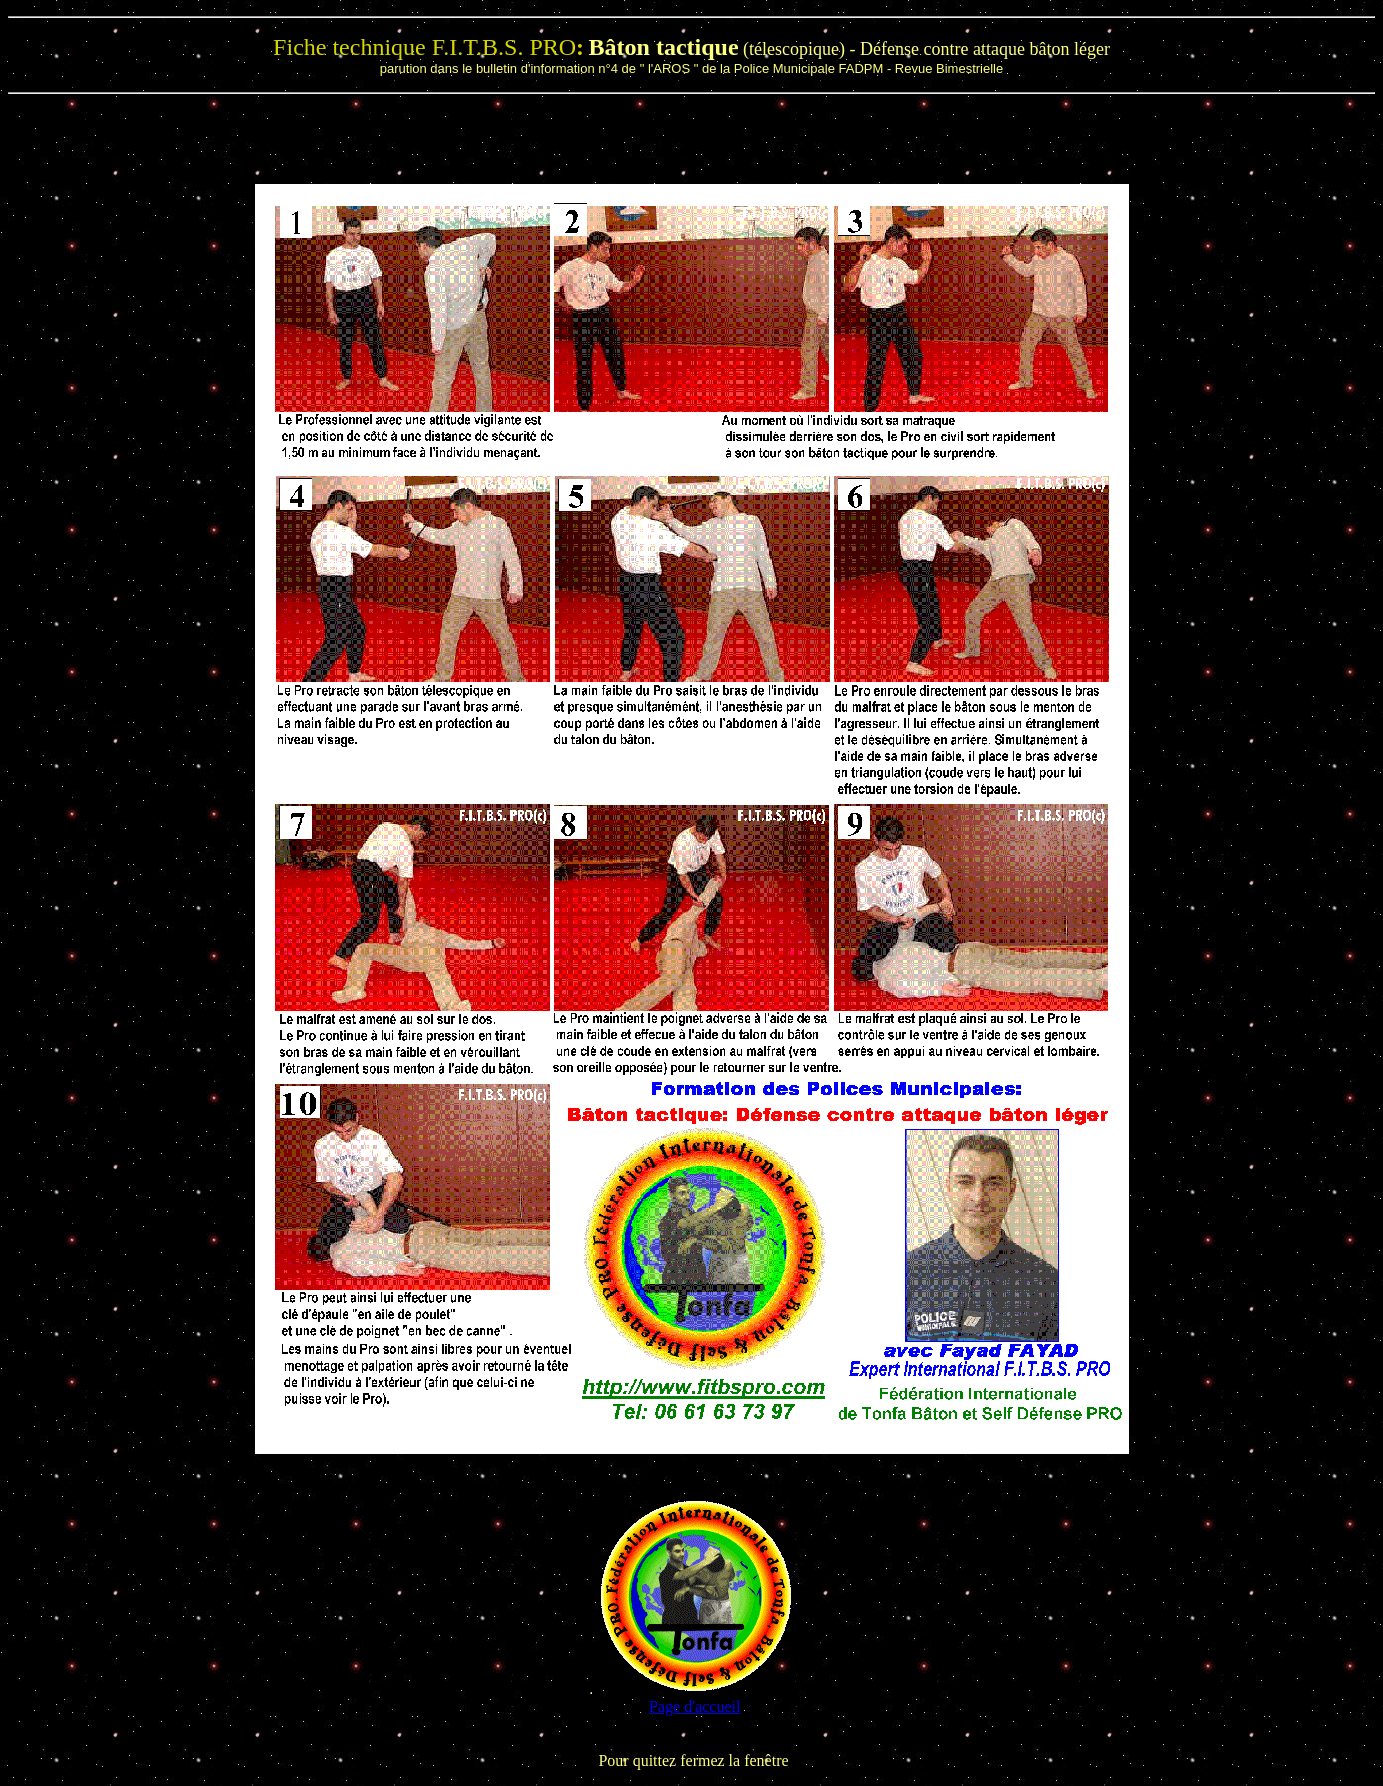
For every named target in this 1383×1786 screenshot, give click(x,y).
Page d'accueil (694, 1706)
